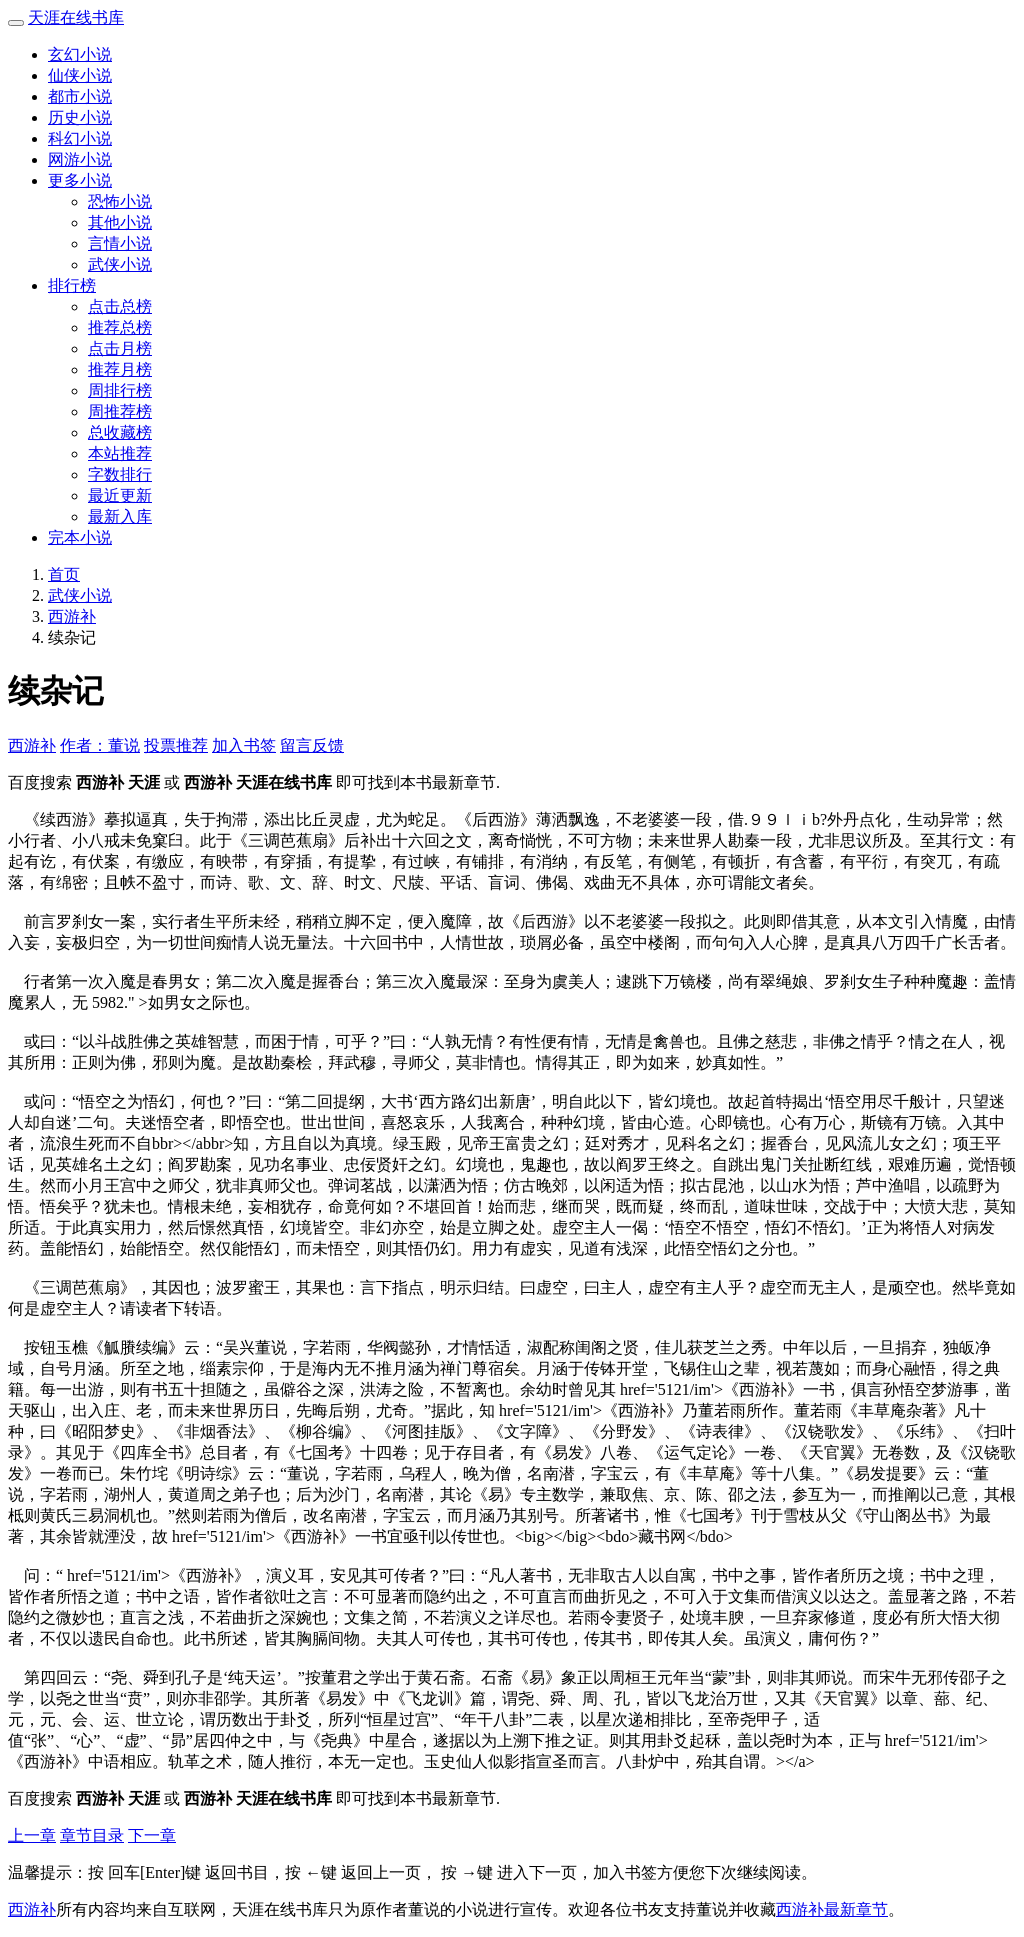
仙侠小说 (80, 75)
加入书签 (244, 745)
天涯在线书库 (76, 17)
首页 (64, 574)
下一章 (152, 1835)
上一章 (32, 1835)
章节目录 (92, 1835)
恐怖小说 (120, 201)
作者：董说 (100, 745)
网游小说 (80, 159)
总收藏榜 (120, 432)
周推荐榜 (120, 411)
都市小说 (80, 96)
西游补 (72, 616)
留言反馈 (312, 745)
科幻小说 (80, 138)
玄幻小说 (80, 54)
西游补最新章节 (832, 1909)
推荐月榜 (120, 369)
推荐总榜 (120, 327)
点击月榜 (120, 348)
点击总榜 (120, 306)
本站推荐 (120, 453)
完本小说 (80, 537)
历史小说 (80, 117)
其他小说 (120, 222)
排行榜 (72, 285)
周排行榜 (120, 390)
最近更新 (120, 495)
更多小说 (80, 180)
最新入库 (120, 516)
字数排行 (120, 474)
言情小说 (120, 243)
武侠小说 (120, 264)
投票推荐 (176, 745)
